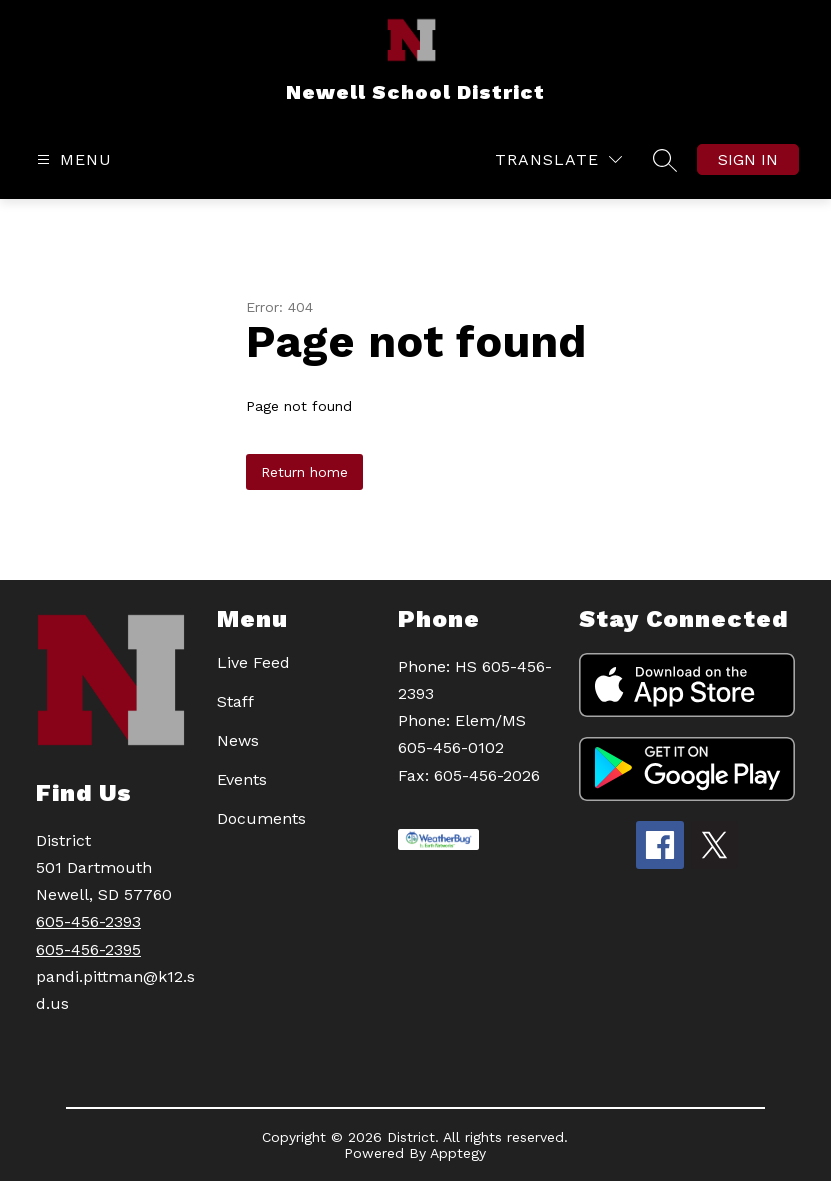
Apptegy (458, 1153)
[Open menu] (72, 159)
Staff (235, 701)
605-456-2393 (88, 921)
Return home (304, 472)
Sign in (748, 159)
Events (242, 779)
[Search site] (665, 160)
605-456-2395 (88, 949)
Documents (261, 818)
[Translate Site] (558, 159)
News (238, 740)
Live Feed (253, 662)
